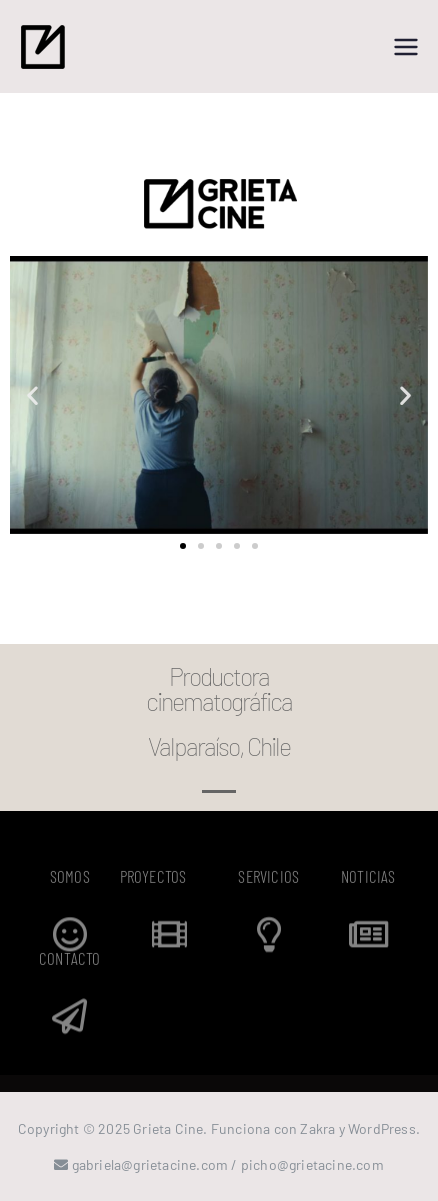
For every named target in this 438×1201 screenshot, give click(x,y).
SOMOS (70, 879)
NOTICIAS (368, 879)
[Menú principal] (406, 47)
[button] (32, 395)
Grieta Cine (168, 1128)
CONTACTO (70, 961)
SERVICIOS (268, 879)
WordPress (382, 1128)
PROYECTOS (153, 879)
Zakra (317, 1128)
